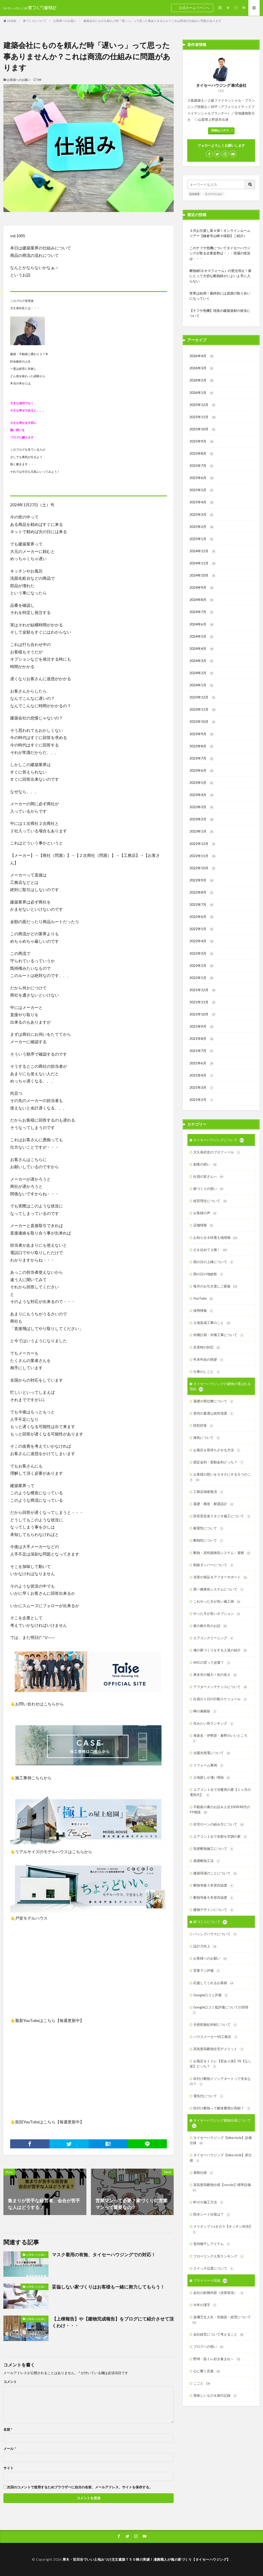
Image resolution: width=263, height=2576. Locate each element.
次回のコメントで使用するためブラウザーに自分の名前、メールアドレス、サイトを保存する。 (79, 2487)
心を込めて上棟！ (210, 1250)
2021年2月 (201, 1100)
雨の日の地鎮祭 (208, 1274)
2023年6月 (201, 771)
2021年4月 (201, 1076)
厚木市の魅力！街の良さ (215, 1675)
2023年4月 (201, 795)
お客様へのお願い (65, 21)
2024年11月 (202, 563)
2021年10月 (202, 1015)
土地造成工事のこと (212, 1323)
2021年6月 (201, 1063)
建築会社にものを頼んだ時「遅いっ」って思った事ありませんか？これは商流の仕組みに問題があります (152, 21)
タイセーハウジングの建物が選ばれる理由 (220, 1387)
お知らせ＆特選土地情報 (215, 1238)
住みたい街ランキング (213, 1724)
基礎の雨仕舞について (213, 1401)
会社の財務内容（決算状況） (218, 2293)
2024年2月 (201, 673)
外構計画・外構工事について (218, 1335)
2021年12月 (202, 990)
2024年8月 (201, 600)
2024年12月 (202, 551)
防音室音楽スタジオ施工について (222, 1516)
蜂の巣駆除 (205, 1711)
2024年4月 (201, 649)
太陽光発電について (212, 1753)
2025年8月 (201, 454)
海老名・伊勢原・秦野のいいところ (219, 1739)
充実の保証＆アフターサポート (220, 1577)
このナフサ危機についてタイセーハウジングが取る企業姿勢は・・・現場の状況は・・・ (219, 253)
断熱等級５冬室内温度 (213, 1886)
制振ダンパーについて (213, 1565)
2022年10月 (202, 868)
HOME (11, 21)
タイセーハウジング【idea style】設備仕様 (221, 2141)
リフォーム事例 (208, 1766)
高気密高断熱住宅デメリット (218, 2049)
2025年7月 (201, 466)
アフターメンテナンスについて (220, 1687)
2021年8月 (201, 1039)
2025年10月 (202, 429)
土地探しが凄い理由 (212, 1778)
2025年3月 (201, 515)
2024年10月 (202, 576)
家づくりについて (34, 21)
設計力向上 (205, 1946)
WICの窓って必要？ (212, 1663)
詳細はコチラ (220, 130)
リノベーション (213, 193)
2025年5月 (201, 490)
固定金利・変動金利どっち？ (218, 1462)
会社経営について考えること (218, 2335)
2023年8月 (201, 746)
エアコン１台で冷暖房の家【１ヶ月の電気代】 (220, 1793)
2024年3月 (201, 661)
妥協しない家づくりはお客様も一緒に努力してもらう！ (108, 2286)
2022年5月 (201, 929)
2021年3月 (201, 1088)
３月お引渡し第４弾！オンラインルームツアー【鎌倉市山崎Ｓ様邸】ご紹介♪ (219, 233)
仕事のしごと (206, 1372)
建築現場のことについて (215, 1873)
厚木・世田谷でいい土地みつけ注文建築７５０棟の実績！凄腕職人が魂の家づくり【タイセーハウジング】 (146, 2559)
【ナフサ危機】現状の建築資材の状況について (219, 313)
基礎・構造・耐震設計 (213, 1504)
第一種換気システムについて (218, 1590)
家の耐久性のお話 (210, 1626)
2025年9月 (201, 442)
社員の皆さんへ (208, 1177)
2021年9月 (201, 1027)
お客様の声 (205, 1213)
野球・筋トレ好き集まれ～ (217, 2359)
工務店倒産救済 (208, 1492)
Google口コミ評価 (210, 1995)
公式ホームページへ (194, 8)
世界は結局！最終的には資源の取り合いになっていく (219, 295)
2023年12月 (202, 698)
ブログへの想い (208, 2347)
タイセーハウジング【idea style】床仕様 (221, 2158)
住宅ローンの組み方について (218, 1825)
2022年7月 (201, 905)
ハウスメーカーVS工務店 (215, 2037)
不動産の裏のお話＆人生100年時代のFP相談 (220, 1810)
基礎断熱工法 (206, 1861)
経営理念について (210, 1201)
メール (9, 2448)
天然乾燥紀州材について (215, 2025)
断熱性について (208, 1541)
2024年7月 (201, 612)
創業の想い (205, 1165)
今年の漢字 (205, 2305)
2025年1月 (201, 539)
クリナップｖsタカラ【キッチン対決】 (222, 2230)
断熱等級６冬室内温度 (213, 1898)
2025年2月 (201, 527)
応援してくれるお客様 (213, 1983)
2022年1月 (201, 978)
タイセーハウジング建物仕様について (221, 2124)
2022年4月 (201, 941)
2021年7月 (201, 1051)
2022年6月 (201, 917)
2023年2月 (201, 819)
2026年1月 (201, 393)
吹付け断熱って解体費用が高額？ (222, 2108)
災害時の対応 (206, 1348)
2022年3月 (201, 954)
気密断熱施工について (213, 1849)
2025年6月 (201, 478)
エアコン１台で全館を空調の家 (220, 1837)
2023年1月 (201, 832)
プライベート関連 (210, 2281)
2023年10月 (202, 722)
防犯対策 (203, 1426)
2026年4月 (201, 356)
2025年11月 (202, 417)
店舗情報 (203, 1225)
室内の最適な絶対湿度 (213, 1414)
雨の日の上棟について (213, 1262)
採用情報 (203, 1311)
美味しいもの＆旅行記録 (215, 2396)
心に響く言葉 (206, 2371)
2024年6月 (201, 625)
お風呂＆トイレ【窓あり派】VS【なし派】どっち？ (220, 2064)
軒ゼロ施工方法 (208, 2202)
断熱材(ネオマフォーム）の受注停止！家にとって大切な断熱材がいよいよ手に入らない (220, 276)
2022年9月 (201, 880)
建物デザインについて (213, 1910)
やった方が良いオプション (217, 1614)
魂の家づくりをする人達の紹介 (220, 1650)
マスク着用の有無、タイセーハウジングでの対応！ (104, 2254)
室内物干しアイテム (212, 2244)
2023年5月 (201, 783)
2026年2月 (201, 381)
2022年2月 (201, 966)
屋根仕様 (203, 2173)
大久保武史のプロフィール (217, 1152)
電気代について (208, 2096)
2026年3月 (201, 368)
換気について (206, 1438)
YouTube (203, 1299)
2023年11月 (202, 710)
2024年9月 (201, 588)
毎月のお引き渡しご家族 (215, 1287)
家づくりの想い (208, 1189)
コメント (10, 2381)
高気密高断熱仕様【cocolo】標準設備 (221, 2188)
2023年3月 (201, 807)
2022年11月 (202, 856)
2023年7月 (201, 759)
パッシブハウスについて (215, 1934)
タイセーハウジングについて (218, 1140)
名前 (7, 2429)
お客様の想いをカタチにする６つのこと (220, 1478)
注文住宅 (194, 193)
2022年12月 (202, 844)
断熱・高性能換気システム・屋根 (222, 1553)
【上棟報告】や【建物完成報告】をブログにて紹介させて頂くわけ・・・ (113, 2322)
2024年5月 (201, 637)
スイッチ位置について (213, 2269)
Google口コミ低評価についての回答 (220, 2010)
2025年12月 (202, 405)
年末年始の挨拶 (208, 1360)
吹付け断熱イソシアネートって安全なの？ (220, 2082)
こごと (201, 2384)
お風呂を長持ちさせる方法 (217, 1450)
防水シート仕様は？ (212, 2215)
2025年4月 (201, 502)
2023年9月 (201, 734)
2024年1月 (201, 685)
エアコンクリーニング (213, 1638)
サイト (8, 2468)
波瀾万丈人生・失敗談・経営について (221, 2320)
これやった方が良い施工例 (217, 1602)
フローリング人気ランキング (218, 2256)
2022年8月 (201, 893)
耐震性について (208, 1528)
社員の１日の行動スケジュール (220, 1699)
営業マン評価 (206, 1971)
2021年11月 (202, 1002)
